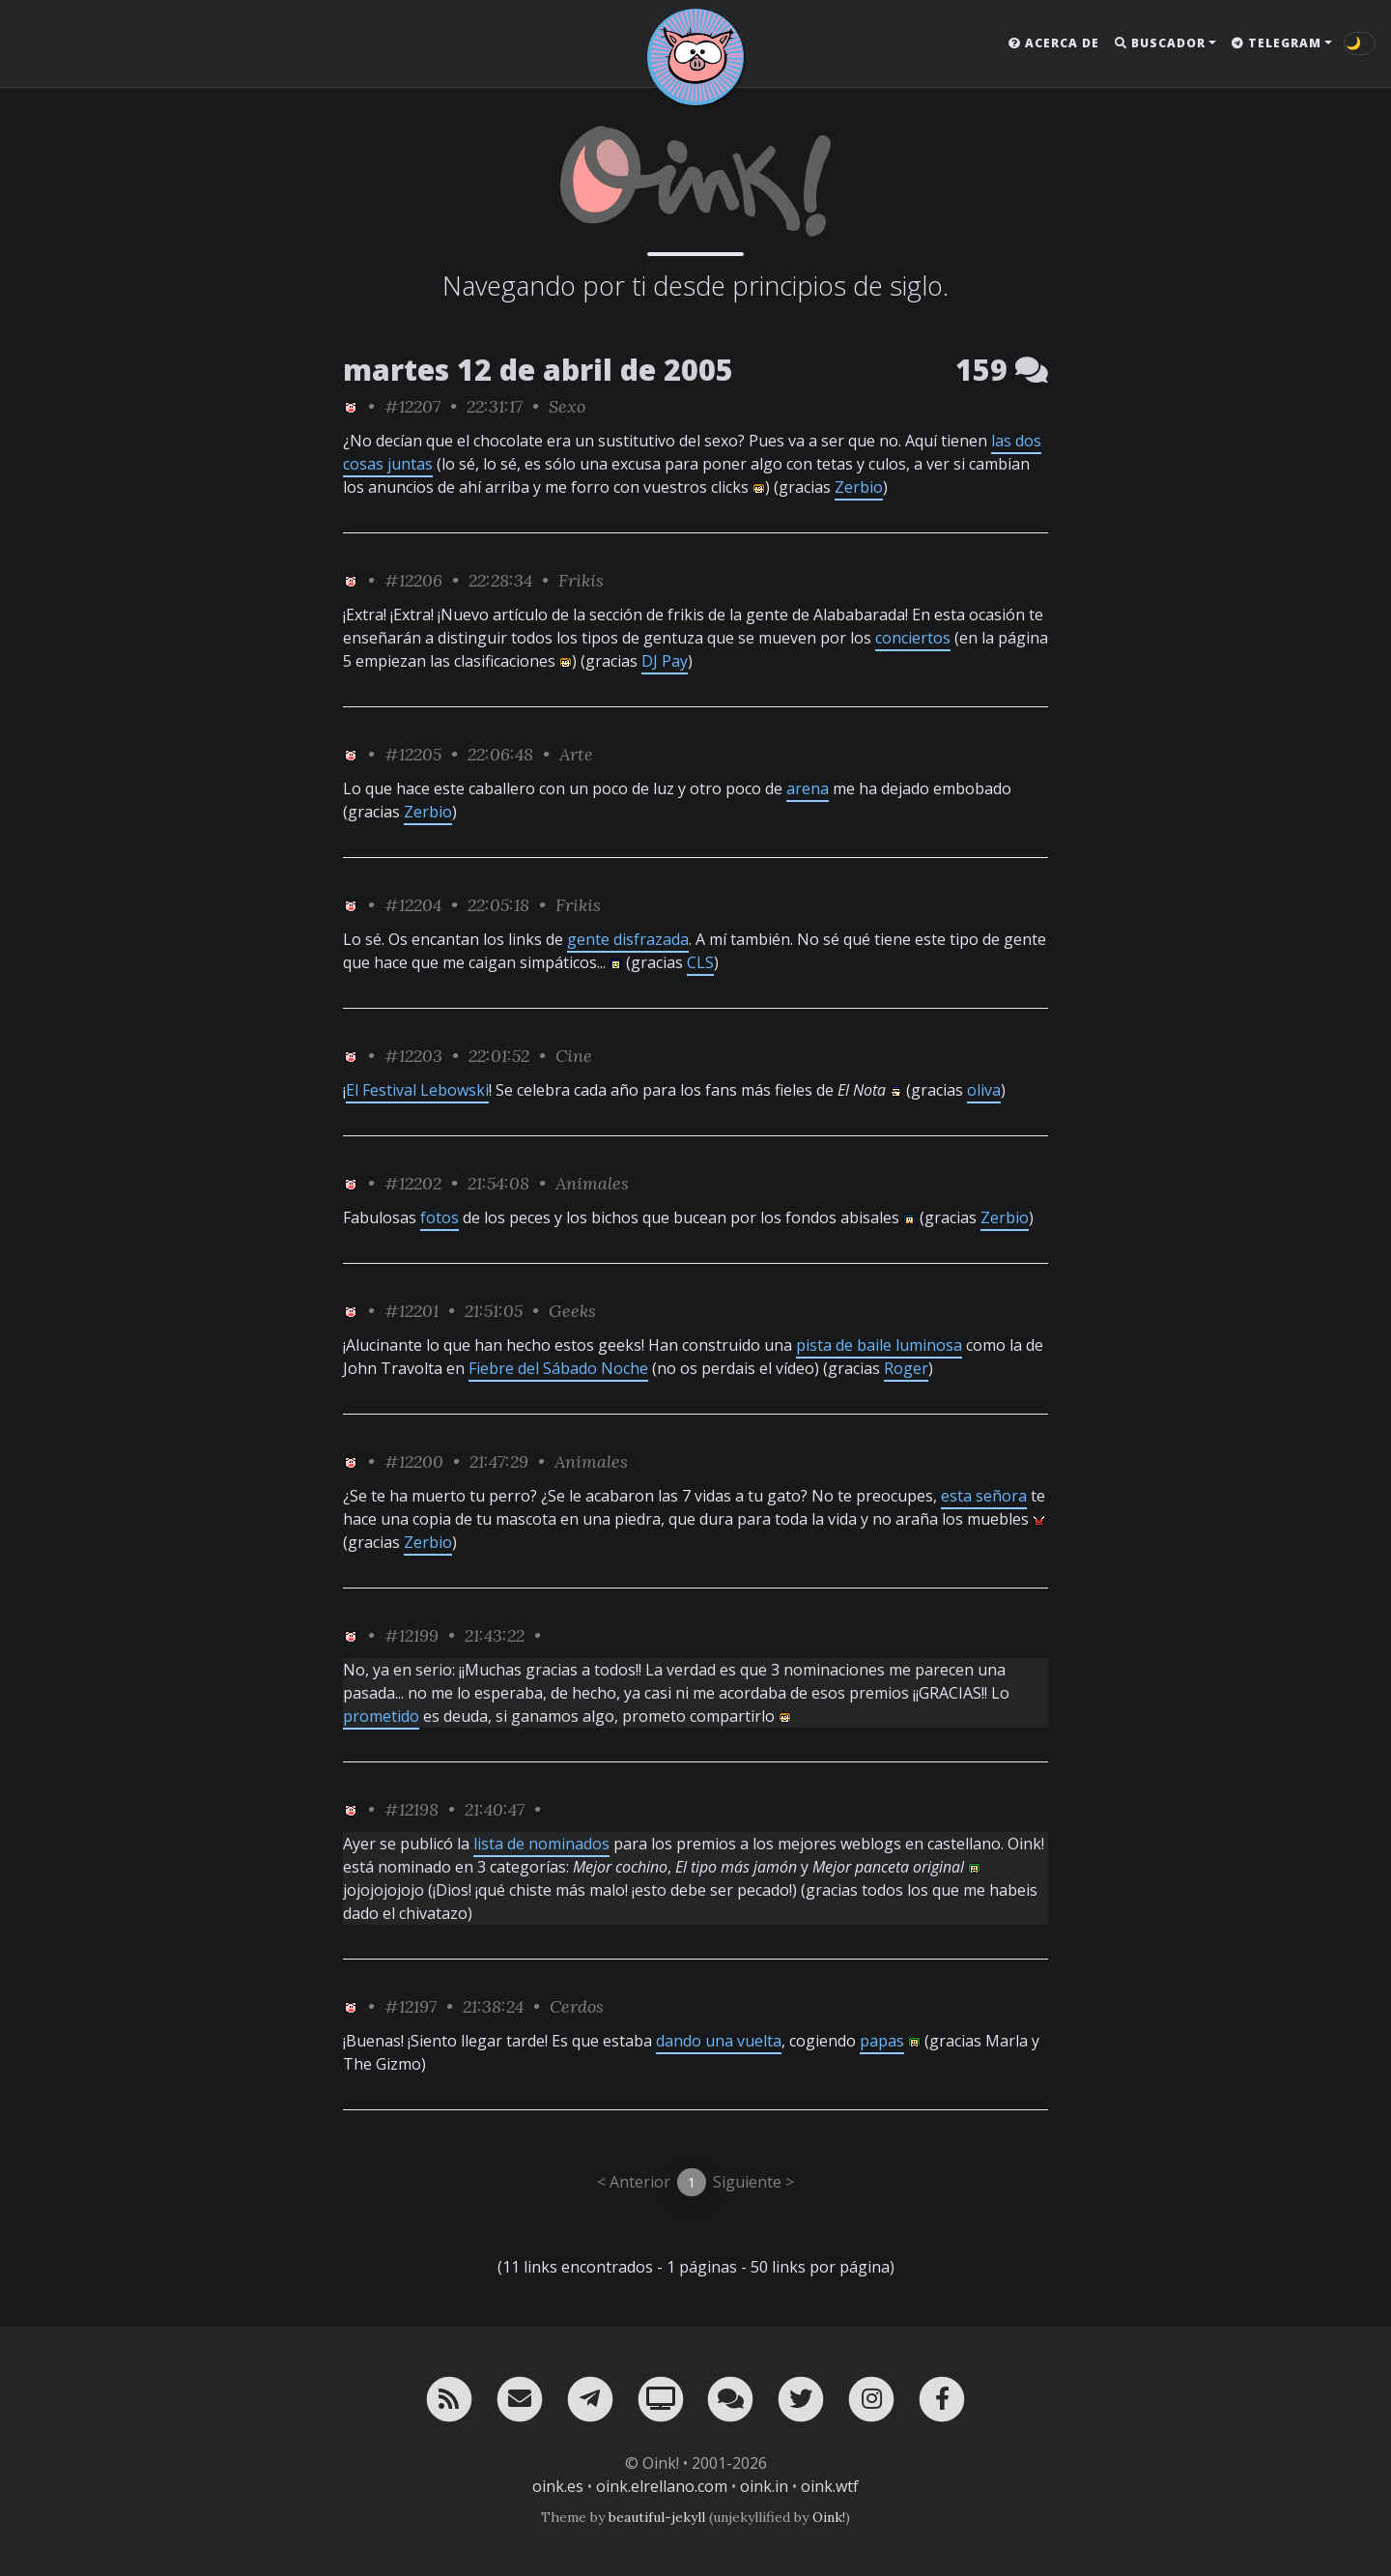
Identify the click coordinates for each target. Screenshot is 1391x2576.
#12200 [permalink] (413, 1461)
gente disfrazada (628, 939)
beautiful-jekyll (657, 2517)
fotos (439, 1217)
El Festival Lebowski (417, 1090)
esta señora (984, 1495)
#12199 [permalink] (411, 1635)
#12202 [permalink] (412, 1183)
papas (882, 2040)
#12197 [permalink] (410, 2006)
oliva (984, 1090)
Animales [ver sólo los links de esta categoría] (592, 1183)
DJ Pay (664, 661)
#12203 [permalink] (413, 1056)
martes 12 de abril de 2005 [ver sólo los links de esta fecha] (538, 370)
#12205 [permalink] (412, 754)
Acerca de (1053, 43)
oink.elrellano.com (661, 2486)
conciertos (913, 637)
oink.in (764, 2486)
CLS (700, 962)
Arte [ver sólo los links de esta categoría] (576, 754)
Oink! (828, 2517)
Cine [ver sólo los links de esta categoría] (573, 1056)
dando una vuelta (718, 2040)
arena (807, 788)
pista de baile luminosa (879, 1345)
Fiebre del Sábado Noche (558, 1368)
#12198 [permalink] (411, 1809)
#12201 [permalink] (411, 1311)
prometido (381, 1716)
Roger (906, 1368)
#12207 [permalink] (412, 406)
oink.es (557, 2486)
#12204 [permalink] (412, 905)
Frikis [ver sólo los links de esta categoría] (581, 580)
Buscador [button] (1160, 43)
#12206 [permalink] (413, 580)
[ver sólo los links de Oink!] (350, 406)
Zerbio (859, 487)
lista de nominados (541, 1843)
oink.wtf (830, 2486)
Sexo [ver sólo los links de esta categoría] (567, 406)
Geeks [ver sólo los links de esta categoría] (572, 1311)
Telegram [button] (1276, 43)
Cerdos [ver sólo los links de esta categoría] (577, 2006)
